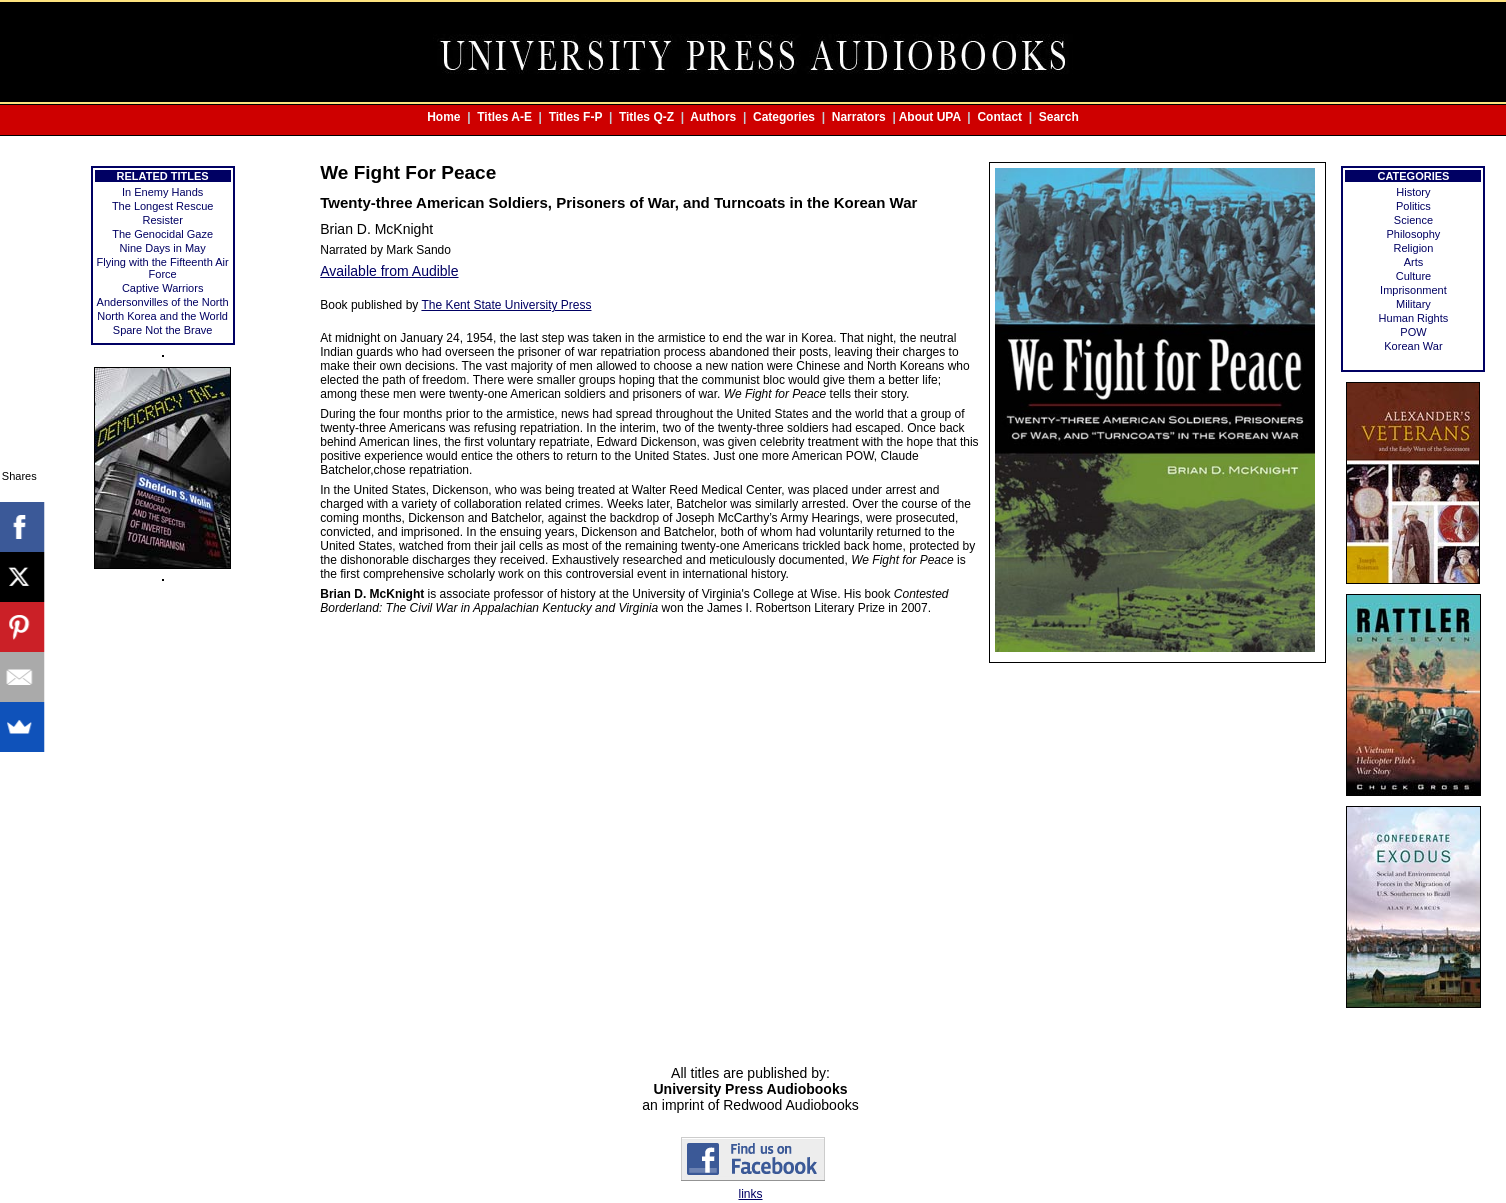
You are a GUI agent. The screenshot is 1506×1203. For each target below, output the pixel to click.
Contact (999, 117)
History (1413, 192)
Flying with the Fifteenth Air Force (163, 268)
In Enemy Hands (162, 192)
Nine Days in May (163, 248)
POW (1413, 332)
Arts (1414, 262)
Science (1413, 220)
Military (1413, 304)
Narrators (859, 117)
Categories (784, 117)
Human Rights (1414, 318)
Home (443, 117)
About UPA (930, 117)
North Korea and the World (162, 316)
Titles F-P (576, 117)
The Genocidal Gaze (162, 234)
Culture (1413, 276)
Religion (1414, 248)
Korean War (1413, 346)
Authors (713, 117)
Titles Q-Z (646, 117)
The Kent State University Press (506, 305)
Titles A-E (504, 117)
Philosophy (1414, 234)
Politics (1413, 206)
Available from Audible (389, 271)
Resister (162, 220)
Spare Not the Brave (163, 330)
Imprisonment (1413, 290)
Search (1059, 117)
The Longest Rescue (163, 206)
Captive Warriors (163, 288)
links (750, 1194)
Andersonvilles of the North (163, 302)
